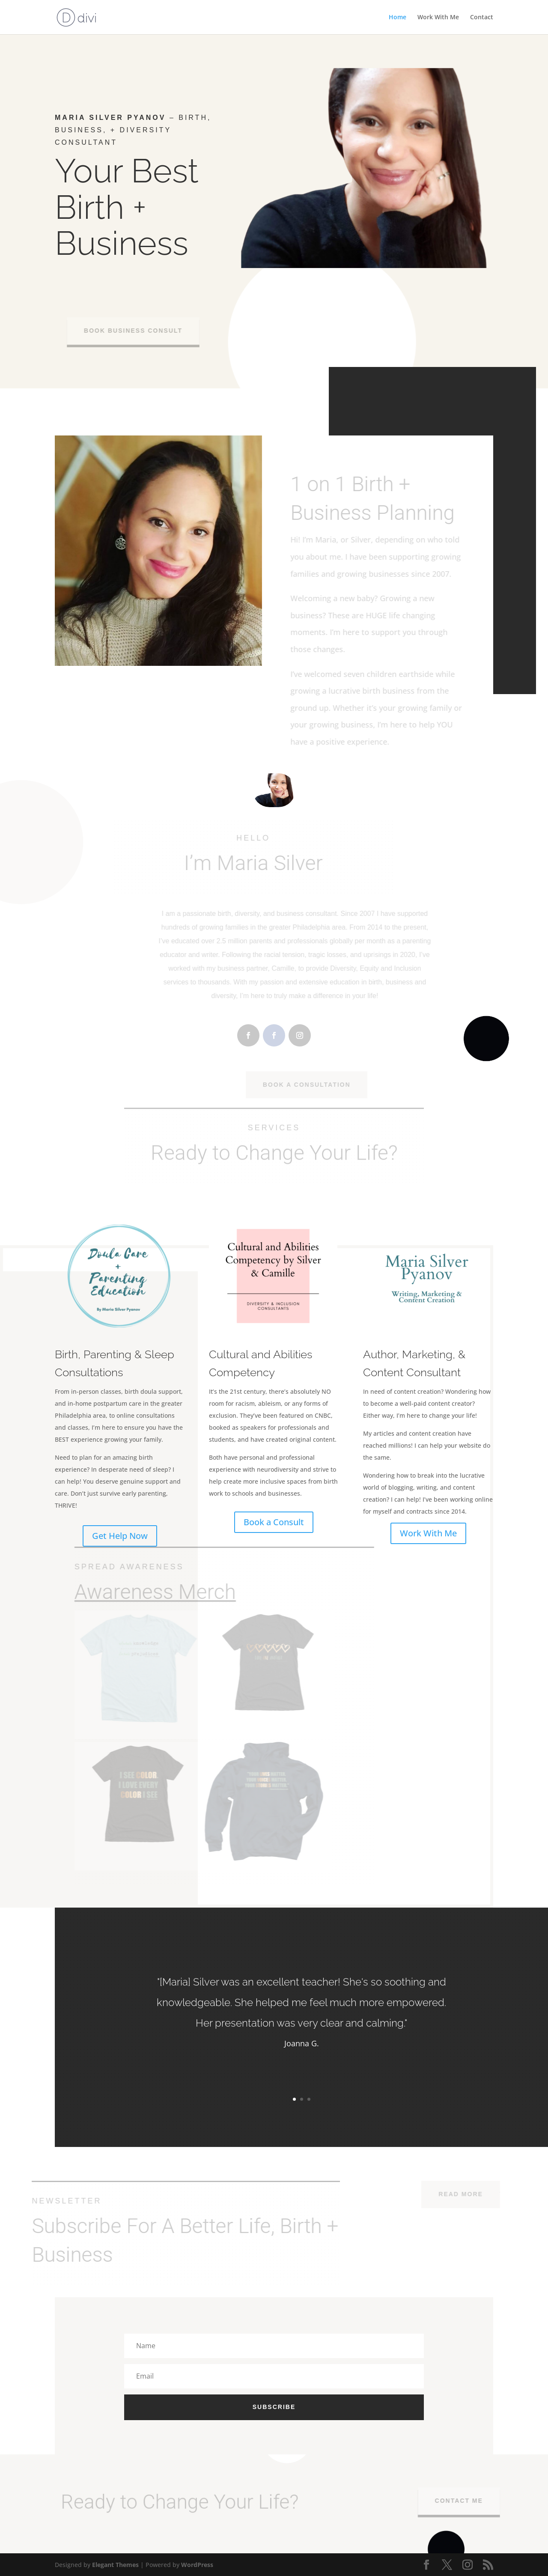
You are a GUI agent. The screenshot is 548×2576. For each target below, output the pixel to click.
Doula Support (103, 291)
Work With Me (438, 17)
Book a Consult (274, 1522)
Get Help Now (120, 1535)
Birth (89, 207)
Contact (481, 17)
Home (397, 17)
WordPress (197, 2565)
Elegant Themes (115, 2565)
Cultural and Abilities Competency (273, 1354)
